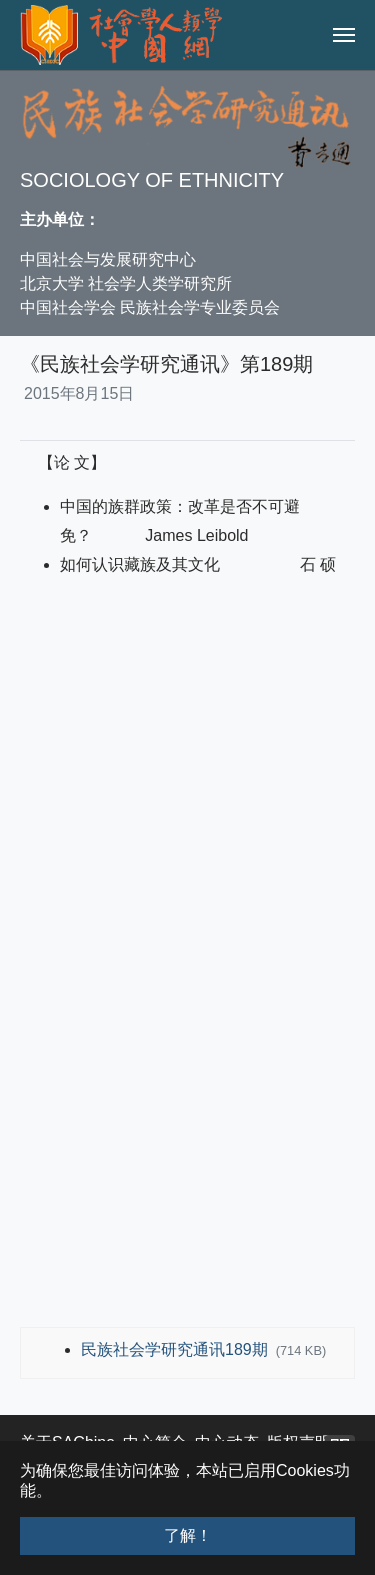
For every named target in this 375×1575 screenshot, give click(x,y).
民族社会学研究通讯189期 (176, 1349)
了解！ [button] (188, 1535)
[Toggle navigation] (344, 35)
